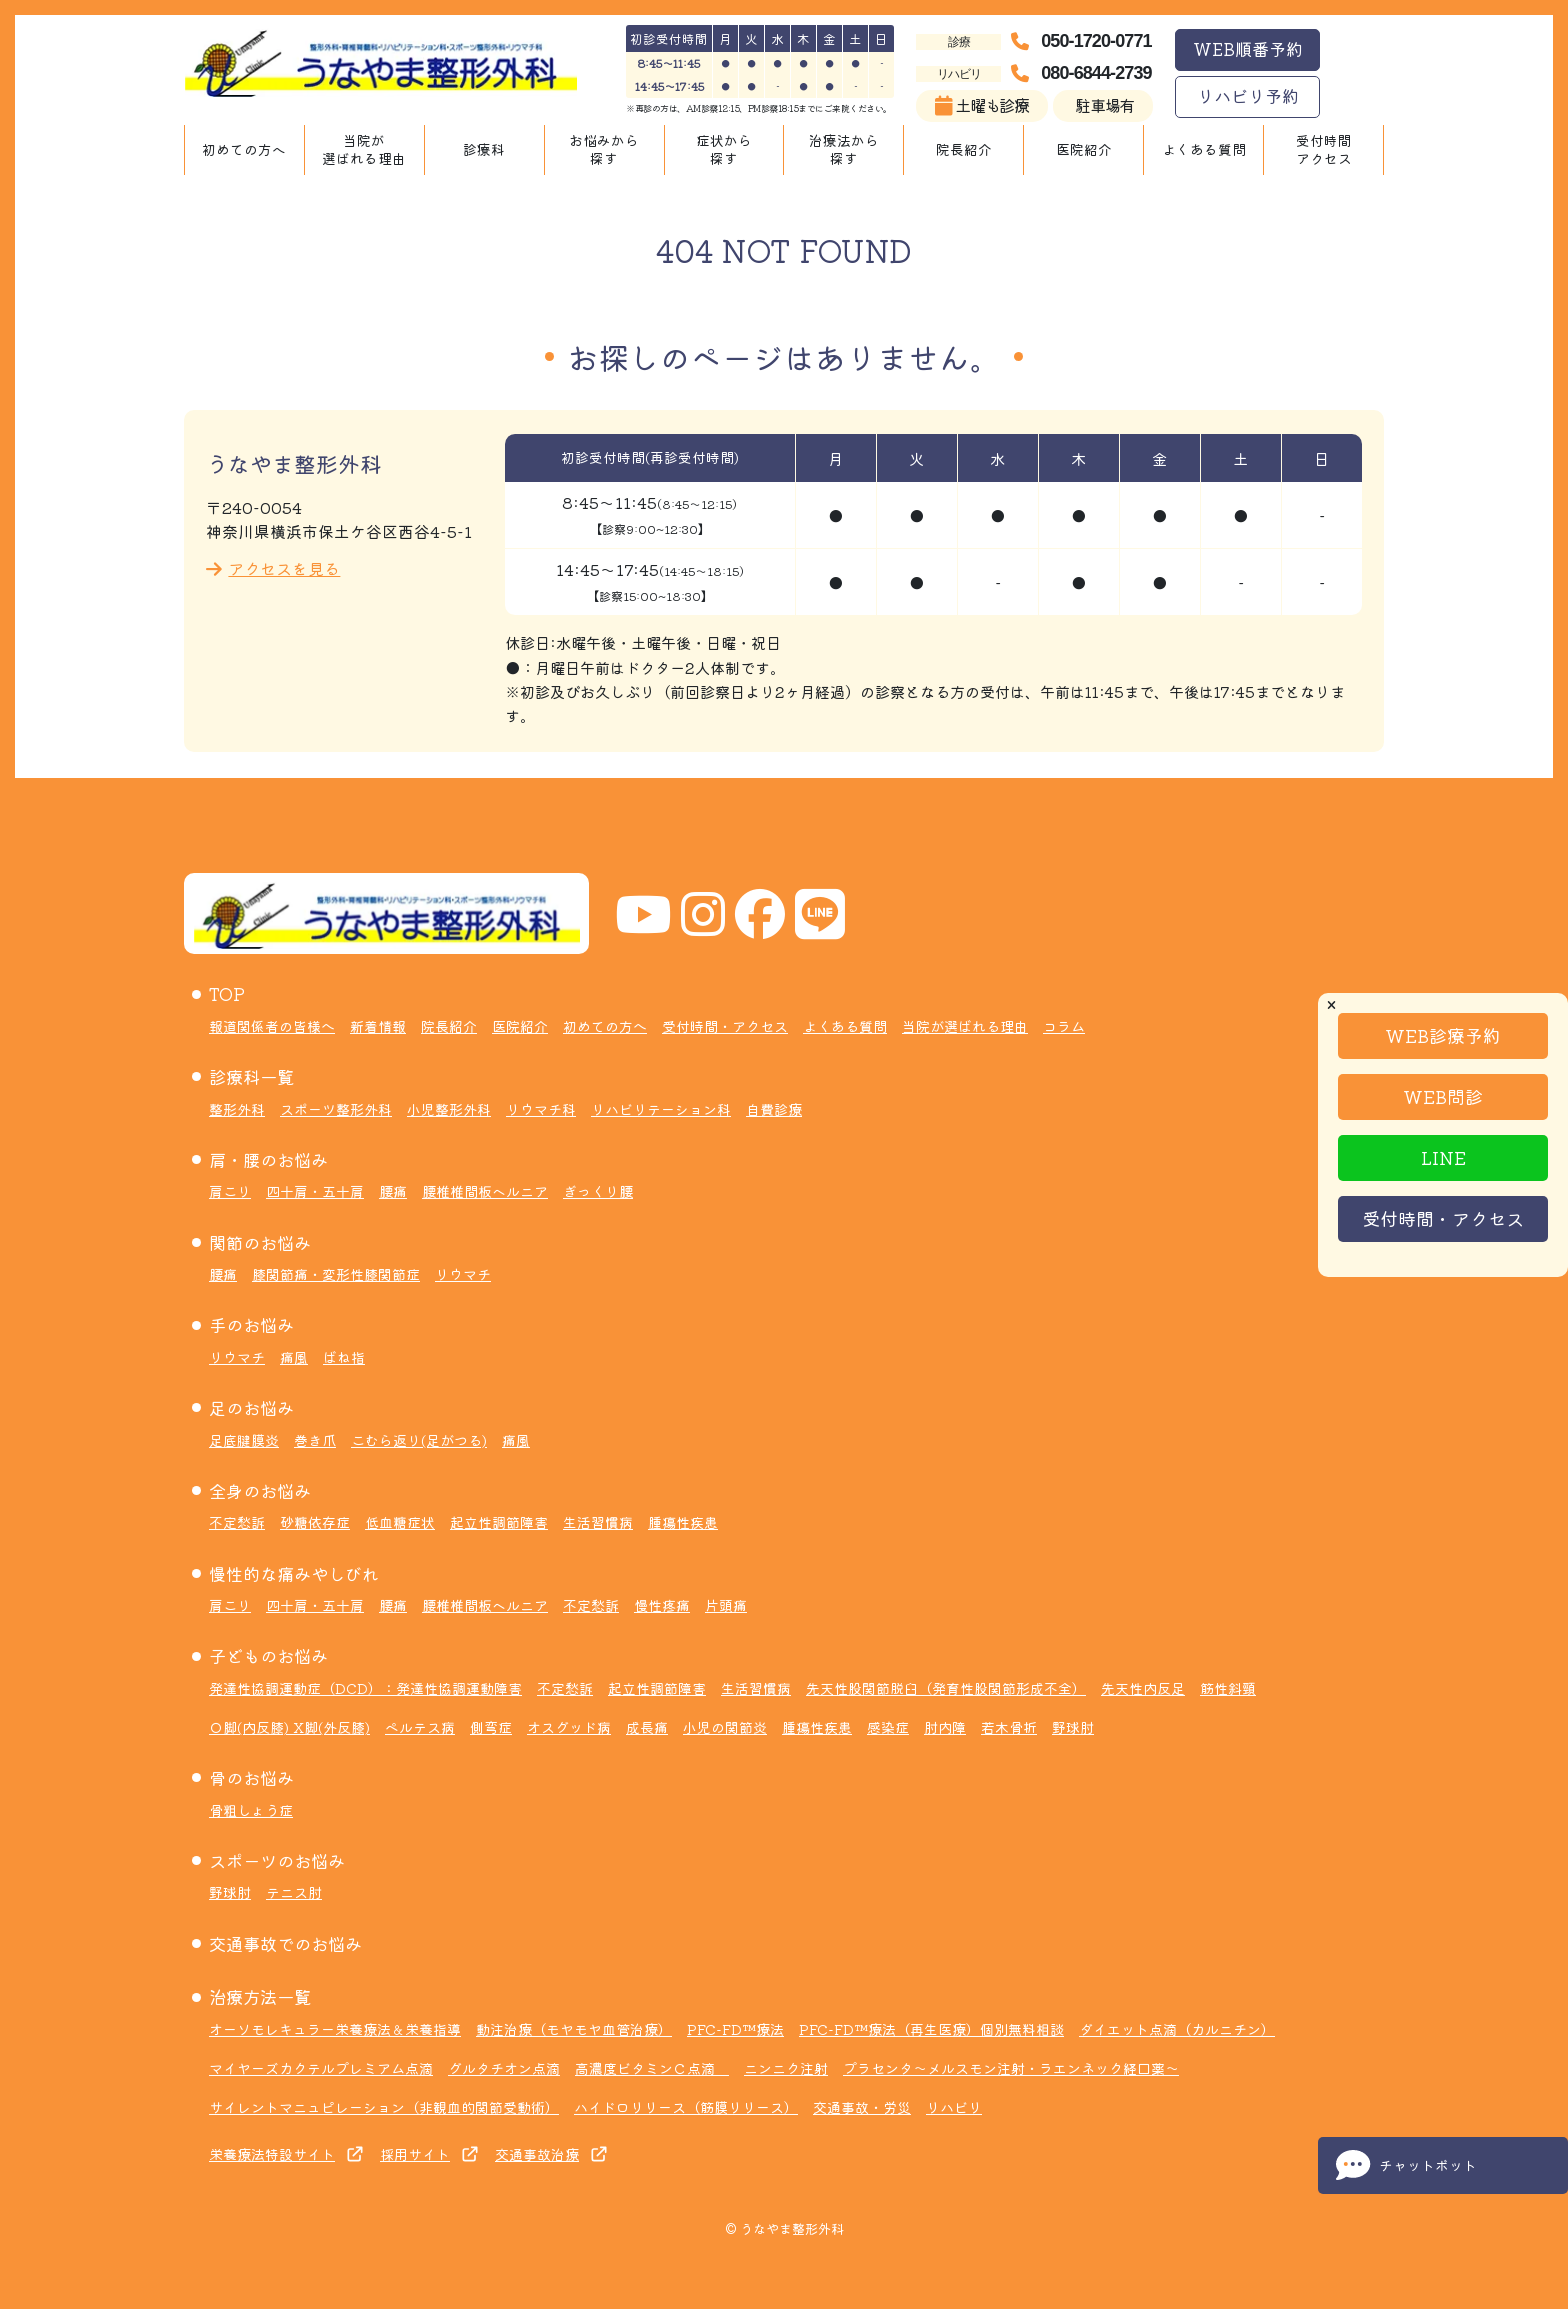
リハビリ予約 (1248, 95)
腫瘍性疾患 (683, 1522)
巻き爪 (315, 1440)
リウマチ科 (541, 1109)
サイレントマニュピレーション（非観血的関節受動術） (384, 2107)
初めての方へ (244, 149)
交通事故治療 (537, 2154)
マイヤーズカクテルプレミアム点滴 (321, 2068)
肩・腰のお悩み (268, 1159)
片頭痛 (726, 1605)
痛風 (294, 1357)
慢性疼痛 (662, 1605)
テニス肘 (294, 1892)
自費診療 (774, 1109)
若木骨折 (1009, 1727)
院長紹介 (964, 149)
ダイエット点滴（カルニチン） (1177, 2029)
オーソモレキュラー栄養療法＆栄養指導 (335, 2029)
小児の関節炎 (725, 1727)
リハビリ (954, 2107)
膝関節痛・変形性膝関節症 (336, 1274)
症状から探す (724, 149)
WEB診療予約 (1443, 1035)
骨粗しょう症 (251, 1810)
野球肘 (1073, 1727)
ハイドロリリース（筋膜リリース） (686, 2107)
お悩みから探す (604, 149)
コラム (1064, 1026)
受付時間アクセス (1324, 149)
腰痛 (393, 1191)
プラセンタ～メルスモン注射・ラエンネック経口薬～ (1011, 2068)
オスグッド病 (569, 1727)
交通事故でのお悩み (285, 1943)
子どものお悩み (268, 1655)
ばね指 (344, 1357)
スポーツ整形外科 (336, 1109)
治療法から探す (844, 149)
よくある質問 (1204, 149)
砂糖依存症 (315, 1522)
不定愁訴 (237, 1522)
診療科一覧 (251, 1076)
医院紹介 (1084, 149)
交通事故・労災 (862, 2107)
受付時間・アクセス (1443, 1218)
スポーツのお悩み (277, 1860)
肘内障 (945, 1727)
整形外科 (237, 1109)
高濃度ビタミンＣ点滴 (652, 2068)
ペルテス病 (420, 1727)
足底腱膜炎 (244, 1440)
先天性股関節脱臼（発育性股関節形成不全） (946, 1688)
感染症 (888, 1727)
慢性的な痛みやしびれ (294, 1573)
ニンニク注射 (786, 2068)
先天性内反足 (1143, 1688)
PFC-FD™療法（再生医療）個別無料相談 (931, 2029)
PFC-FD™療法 (735, 2029)
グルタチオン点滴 (504, 2068)
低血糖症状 (400, 1522)
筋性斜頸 (1228, 1688)
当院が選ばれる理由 (364, 149)
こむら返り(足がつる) (419, 1440)
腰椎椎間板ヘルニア (485, 1191)
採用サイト (415, 2154)
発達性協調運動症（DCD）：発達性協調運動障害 (365, 1688)
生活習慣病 (598, 1522)
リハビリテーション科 (661, 1109)
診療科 (484, 149)
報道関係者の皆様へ (272, 1026)
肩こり (230, 1191)
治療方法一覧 (260, 1996)
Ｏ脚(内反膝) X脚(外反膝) (289, 1727)
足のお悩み (251, 1407)
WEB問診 (1443, 1096)
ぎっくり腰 (598, 1191)
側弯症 (491, 1727)
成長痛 (647, 1727)
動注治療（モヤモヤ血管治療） (574, 2029)
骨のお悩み (251, 1777)
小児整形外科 (449, 1109)
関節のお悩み (260, 1242)
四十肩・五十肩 (315, 1191)
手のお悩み (251, 1324)
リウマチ (463, 1274)
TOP (227, 993)
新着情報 (378, 1026)
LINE (1443, 1157)
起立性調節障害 (499, 1522)
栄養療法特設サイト (272, 2154)
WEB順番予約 (1248, 48)
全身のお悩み (260, 1490)
